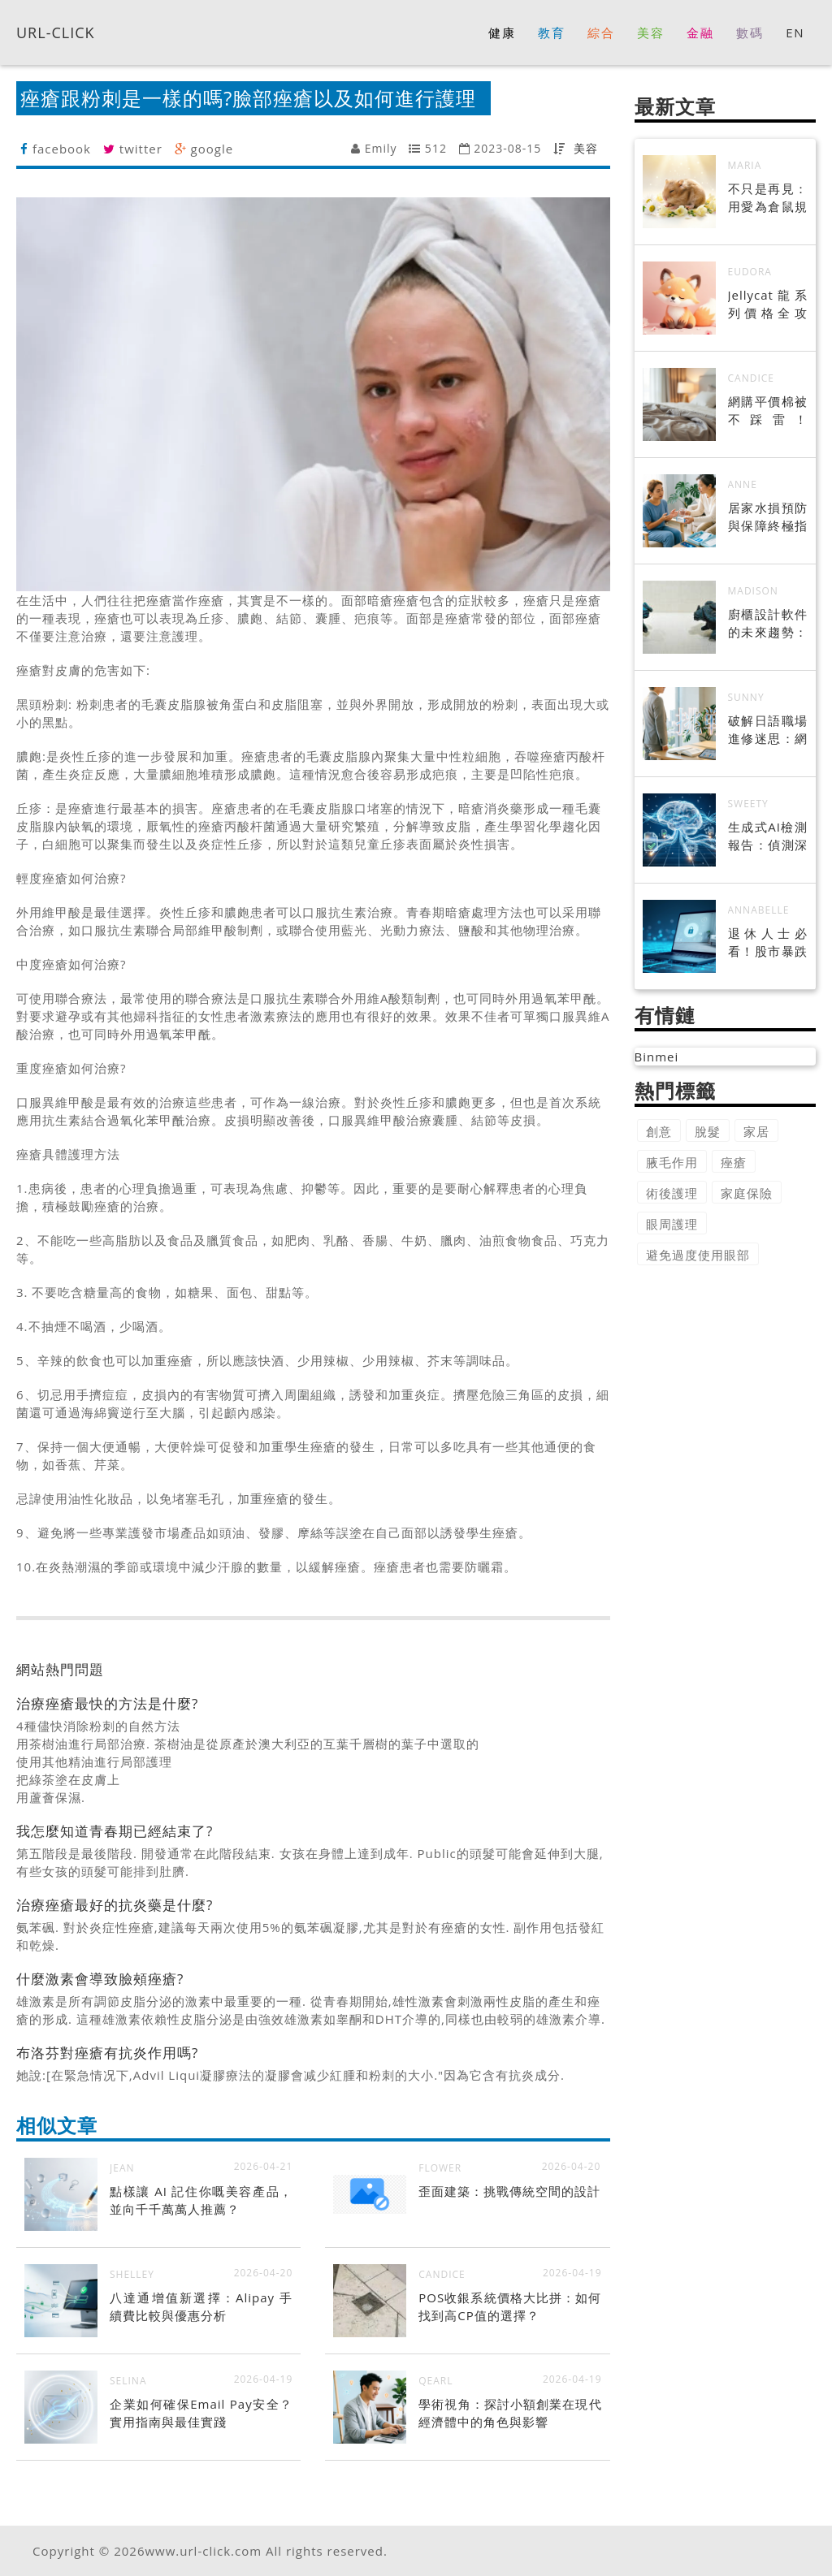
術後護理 (672, 1193)
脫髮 (708, 1131)
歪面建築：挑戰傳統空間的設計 (509, 2191)
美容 (586, 148)
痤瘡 (734, 1162)
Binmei (657, 1056)
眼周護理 (672, 1224)
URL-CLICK (55, 32)
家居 (756, 1131)
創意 (659, 1131)
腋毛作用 (672, 1162)
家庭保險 (747, 1193)
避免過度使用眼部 (698, 1255)
